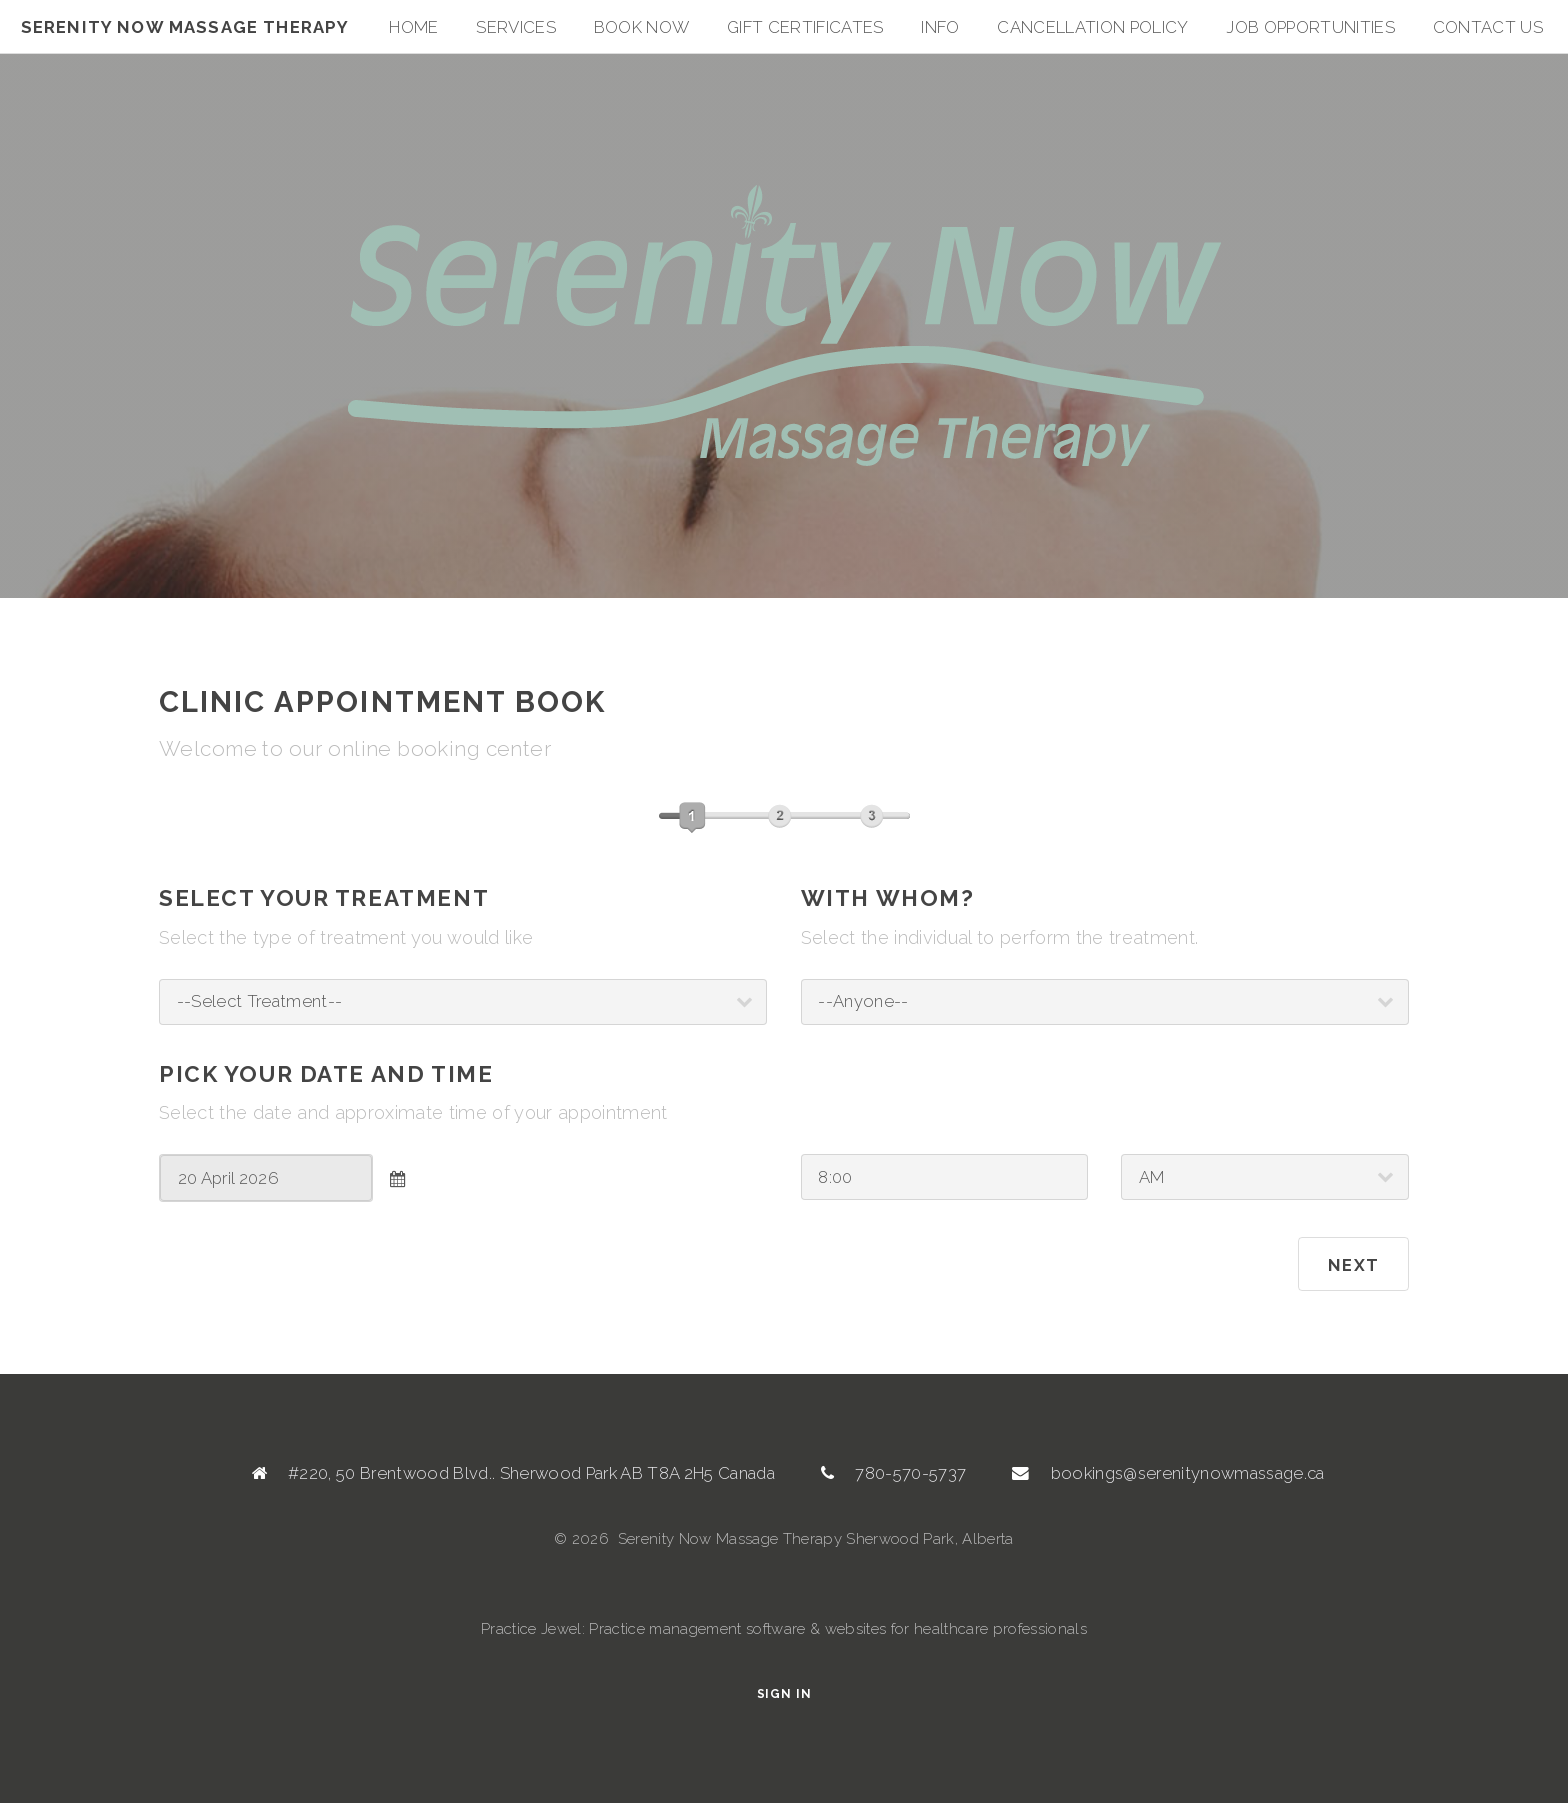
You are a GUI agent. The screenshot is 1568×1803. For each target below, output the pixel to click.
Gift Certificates (805, 27)
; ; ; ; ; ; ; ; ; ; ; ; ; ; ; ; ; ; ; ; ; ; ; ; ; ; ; (463, 1002)
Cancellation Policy (1092, 27)
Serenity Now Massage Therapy (185, 27)
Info (940, 27)
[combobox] (266, 1178)
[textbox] (266, 1178)
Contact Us (1488, 27)
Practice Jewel (531, 1629)
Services (516, 27)
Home (413, 27)
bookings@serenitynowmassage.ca (1188, 1473)
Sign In (784, 1694)
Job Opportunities (1310, 27)
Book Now (642, 27)
